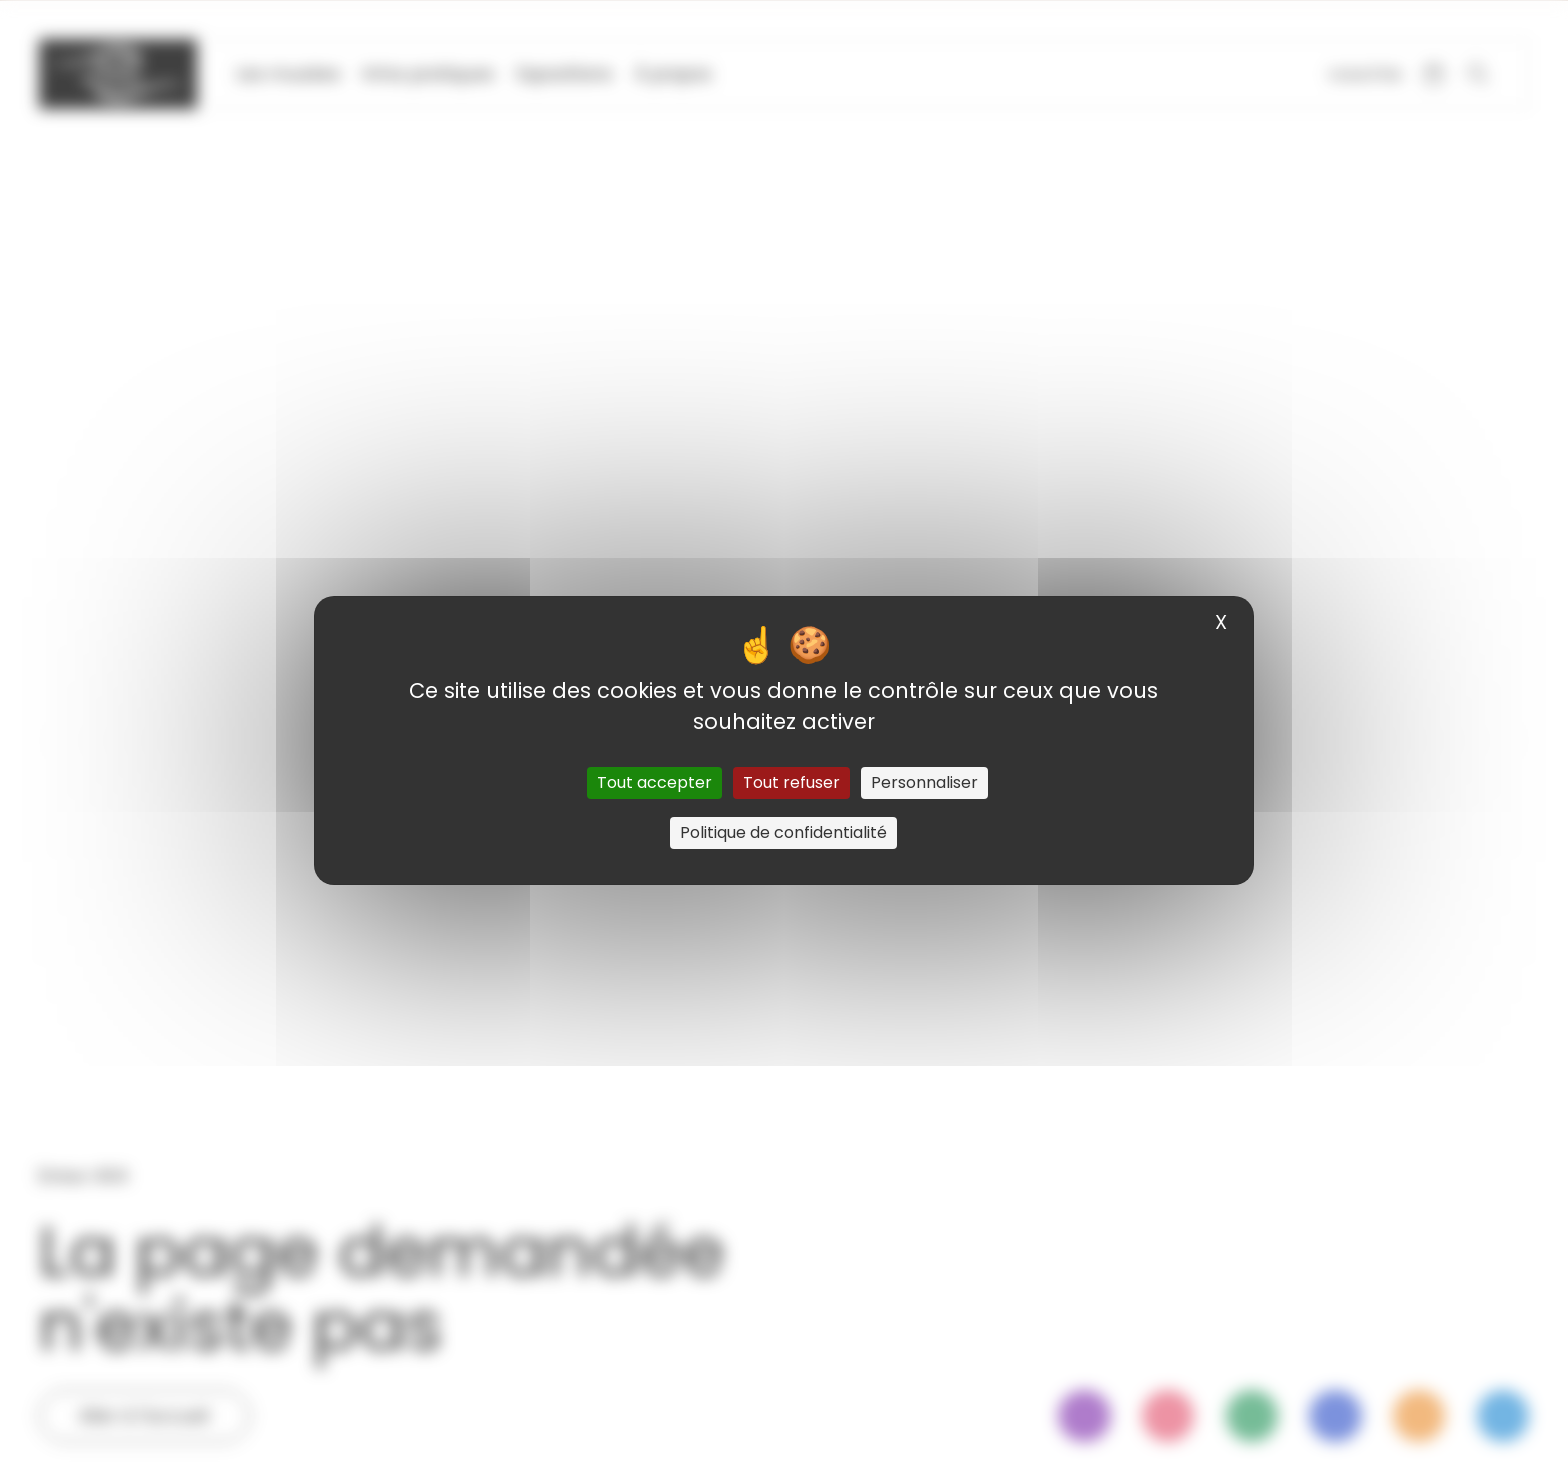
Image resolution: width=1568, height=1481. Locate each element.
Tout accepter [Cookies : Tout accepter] (654, 782)
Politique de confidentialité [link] (783, 832)
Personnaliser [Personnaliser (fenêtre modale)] (924, 782)
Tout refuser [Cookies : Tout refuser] (791, 782)
